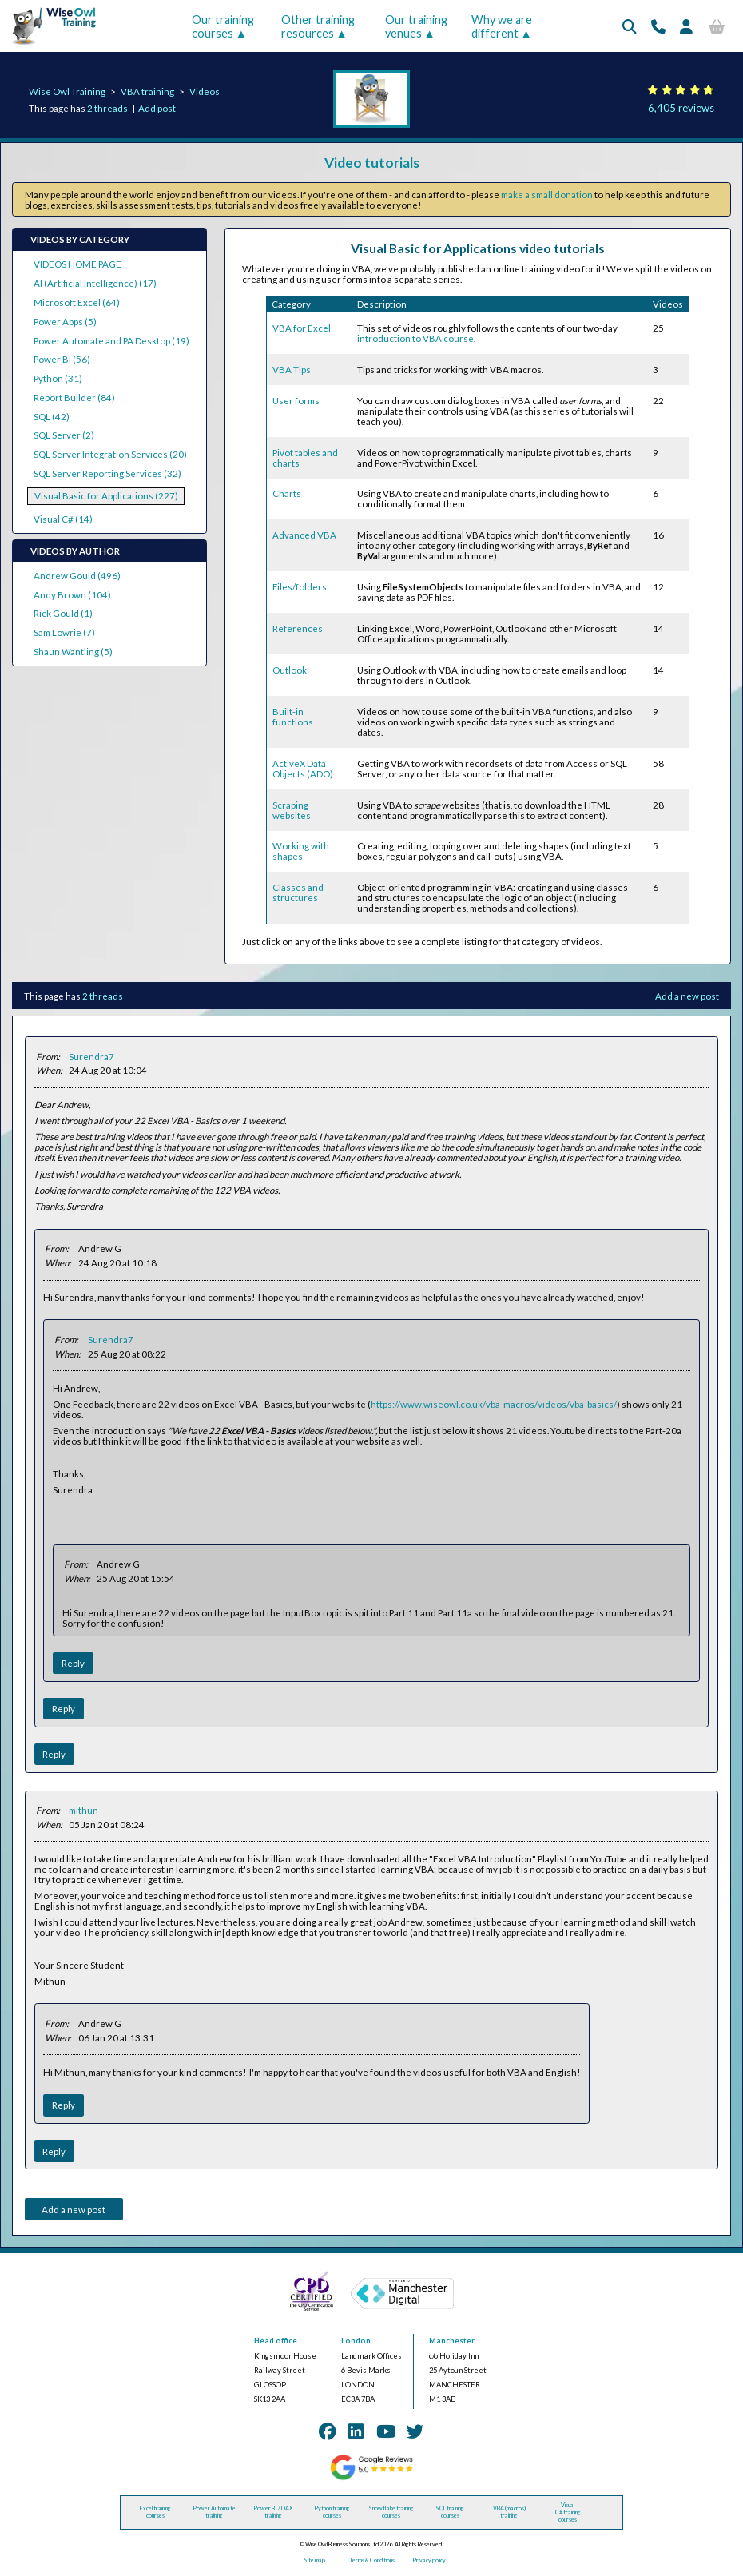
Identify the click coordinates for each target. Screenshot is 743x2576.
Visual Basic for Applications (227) (106, 496)
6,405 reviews (681, 107)
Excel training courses (155, 2512)
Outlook (289, 670)
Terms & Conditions (372, 2560)
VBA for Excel (301, 328)
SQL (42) (52, 416)
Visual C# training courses (568, 2512)
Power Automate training (214, 2512)
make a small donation (547, 194)
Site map (314, 2560)
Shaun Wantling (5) (73, 651)
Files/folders (299, 587)
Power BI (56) (62, 359)
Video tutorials (371, 162)
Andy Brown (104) (72, 595)
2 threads (107, 108)
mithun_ (85, 1810)
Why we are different (501, 26)
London (356, 2340)
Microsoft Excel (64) (77, 302)
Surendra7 (91, 1056)
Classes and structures (298, 892)
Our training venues (416, 26)
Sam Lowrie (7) (64, 632)
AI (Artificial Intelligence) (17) (95, 283)
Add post (157, 108)
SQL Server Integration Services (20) (110, 454)
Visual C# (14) (63, 519)
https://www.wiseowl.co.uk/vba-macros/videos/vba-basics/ (494, 1404)
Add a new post (687, 996)
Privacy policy (429, 2560)
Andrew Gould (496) (77, 575)
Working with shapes (300, 851)
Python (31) (58, 378)
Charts (286, 493)
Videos (204, 91)
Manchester (452, 2340)
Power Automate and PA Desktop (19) (111, 341)
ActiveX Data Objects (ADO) (302, 768)
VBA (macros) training (509, 2512)
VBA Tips (291, 369)
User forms (296, 401)
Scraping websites (291, 810)
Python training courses (332, 2512)
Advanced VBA (304, 535)
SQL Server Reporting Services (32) (107, 473)
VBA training (147, 91)
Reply (73, 1663)
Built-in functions (292, 716)
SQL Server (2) (64, 435)
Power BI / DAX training (273, 2512)
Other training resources (318, 26)
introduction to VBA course (415, 338)
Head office (275, 2340)
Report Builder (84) (74, 397)
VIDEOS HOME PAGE (77, 264)
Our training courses (223, 26)
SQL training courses (449, 2512)
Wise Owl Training (67, 91)
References (297, 628)
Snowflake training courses (391, 2512)
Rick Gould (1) (63, 613)
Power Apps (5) (65, 321)
